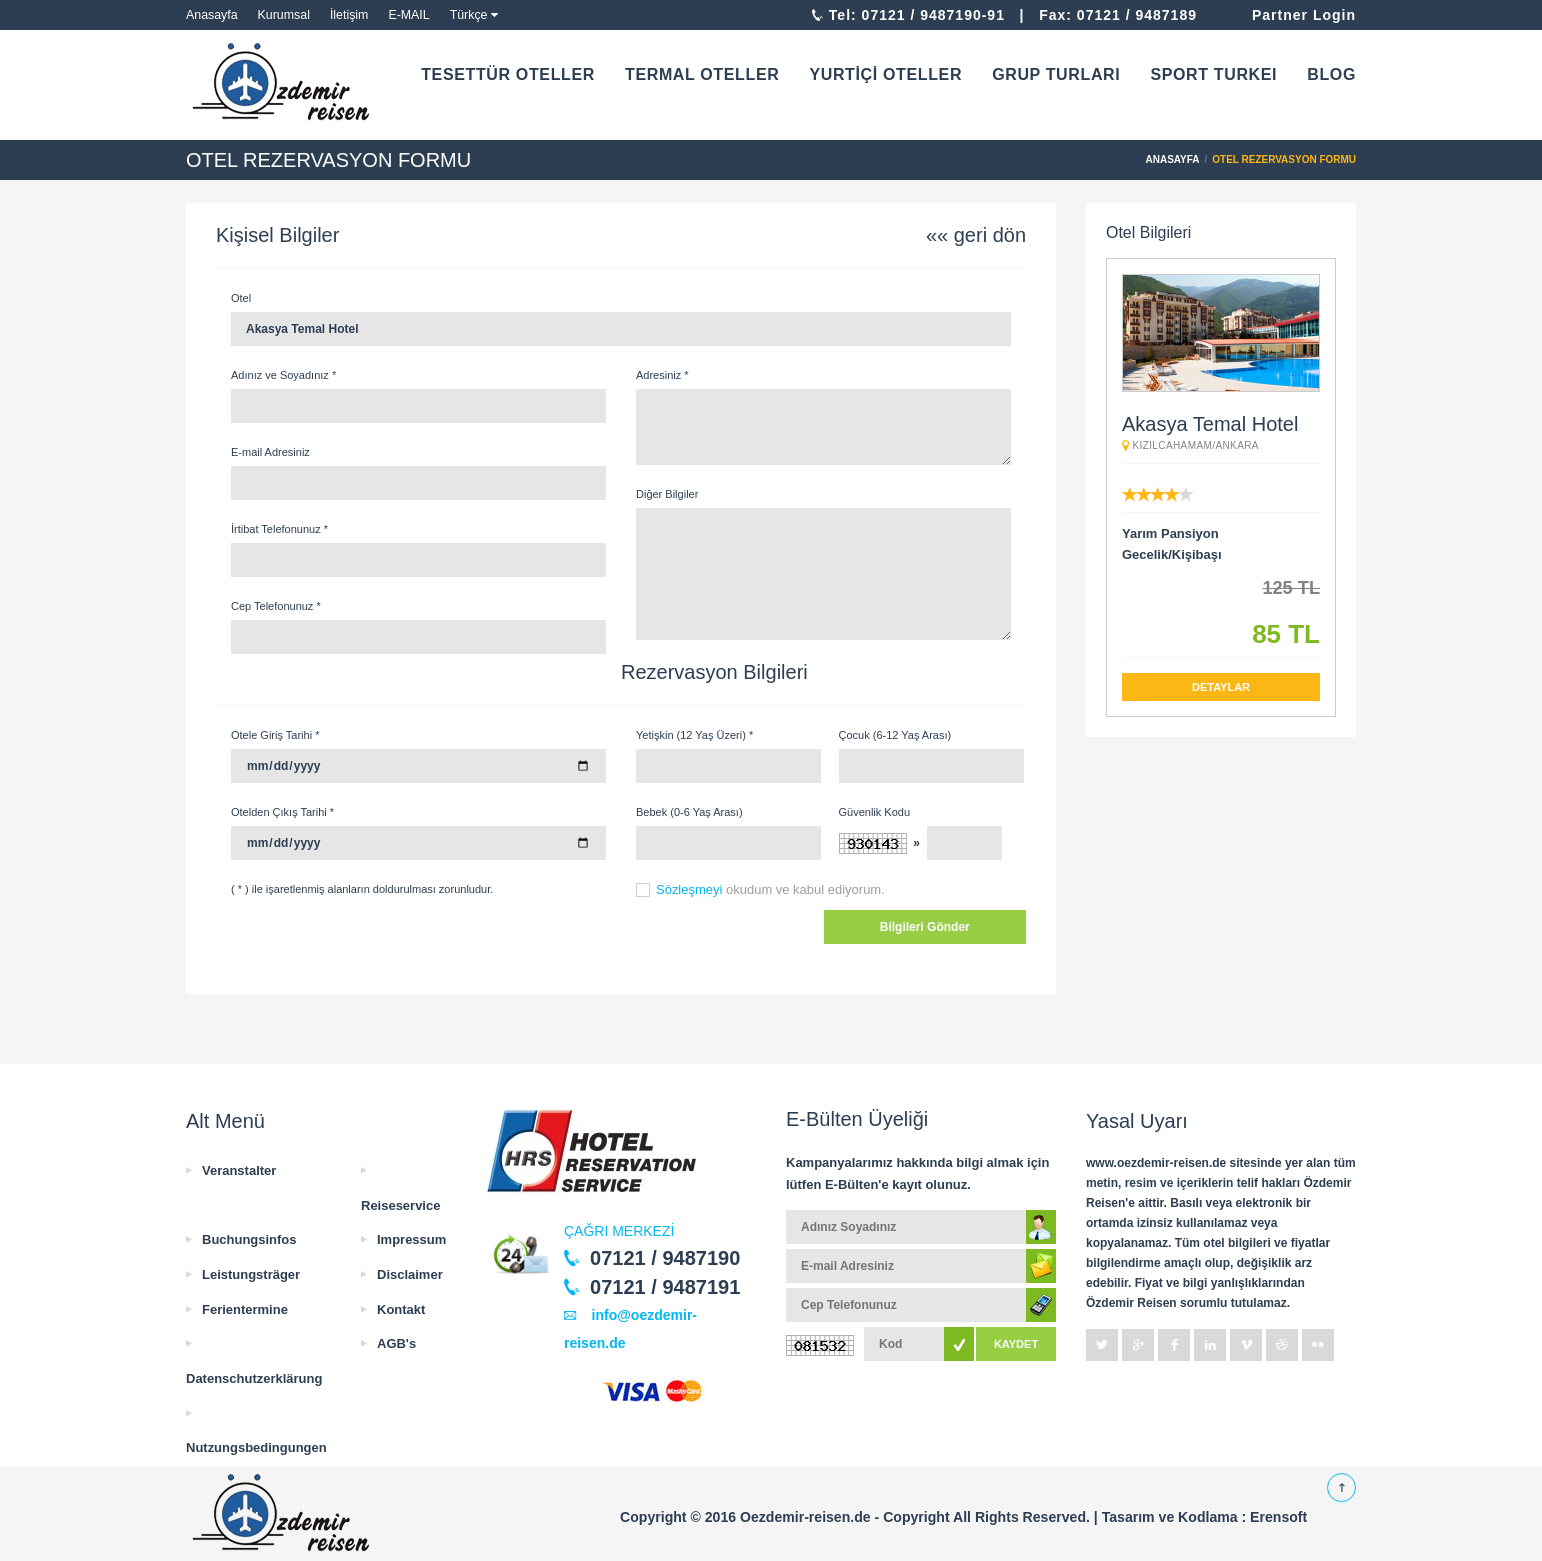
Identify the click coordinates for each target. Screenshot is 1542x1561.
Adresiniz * (662, 375)
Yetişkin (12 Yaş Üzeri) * (694, 735)
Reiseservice (400, 1205)
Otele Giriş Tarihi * (275, 735)
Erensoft (1278, 1517)
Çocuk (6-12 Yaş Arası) (895, 735)
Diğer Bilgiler (667, 494)
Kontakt (401, 1309)
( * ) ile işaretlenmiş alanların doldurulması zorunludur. (362, 889)
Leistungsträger (251, 1274)
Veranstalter (239, 1170)
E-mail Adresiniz (270, 452)
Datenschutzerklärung (254, 1378)
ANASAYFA (1173, 159)
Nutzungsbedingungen (256, 1447)
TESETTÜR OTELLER (508, 74)
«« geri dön (976, 235)
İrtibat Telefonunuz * (279, 529)
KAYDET (1016, 1344)
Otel (241, 298)
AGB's (396, 1343)
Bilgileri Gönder (925, 927)
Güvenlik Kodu (875, 812)
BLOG (1331, 74)
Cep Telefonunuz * (276, 606)
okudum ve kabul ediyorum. (770, 889)
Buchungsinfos (249, 1239)
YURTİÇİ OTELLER (885, 74)
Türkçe (469, 15)
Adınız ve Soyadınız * (283, 375)
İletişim (349, 15)
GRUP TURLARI (1056, 74)
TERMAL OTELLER (702, 74)
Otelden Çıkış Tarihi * (282, 812)
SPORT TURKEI (1213, 74)
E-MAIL (408, 15)
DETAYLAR (1221, 687)
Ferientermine (245, 1309)
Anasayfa (212, 15)
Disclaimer (410, 1274)
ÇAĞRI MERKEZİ (619, 1231)
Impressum (411, 1239)
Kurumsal (284, 15)
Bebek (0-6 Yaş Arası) (689, 812)
